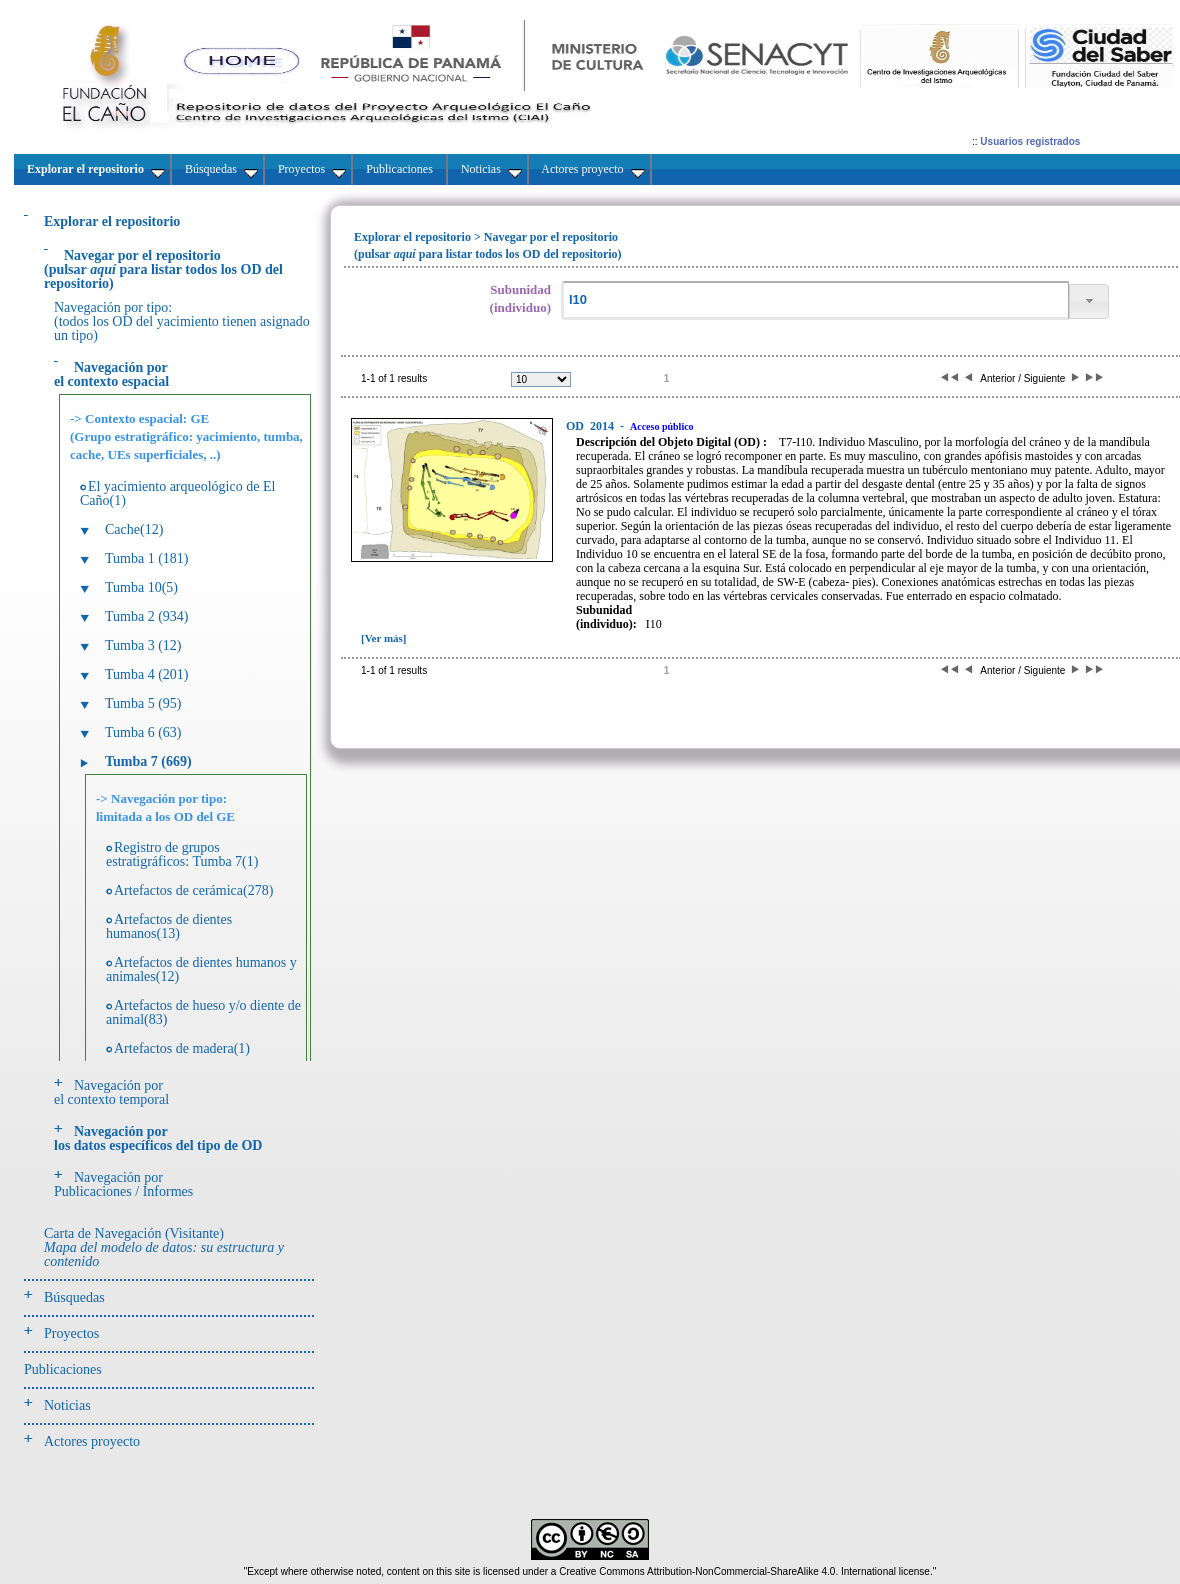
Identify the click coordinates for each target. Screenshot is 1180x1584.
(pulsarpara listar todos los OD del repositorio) (163, 269)
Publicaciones (63, 1369)
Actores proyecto (92, 1441)
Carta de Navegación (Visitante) (164, 1247)
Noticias (67, 1405)
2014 (591, 426)
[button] (1089, 301)
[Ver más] (384, 638)
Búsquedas (74, 1297)
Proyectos (71, 1333)
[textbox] (815, 300)
